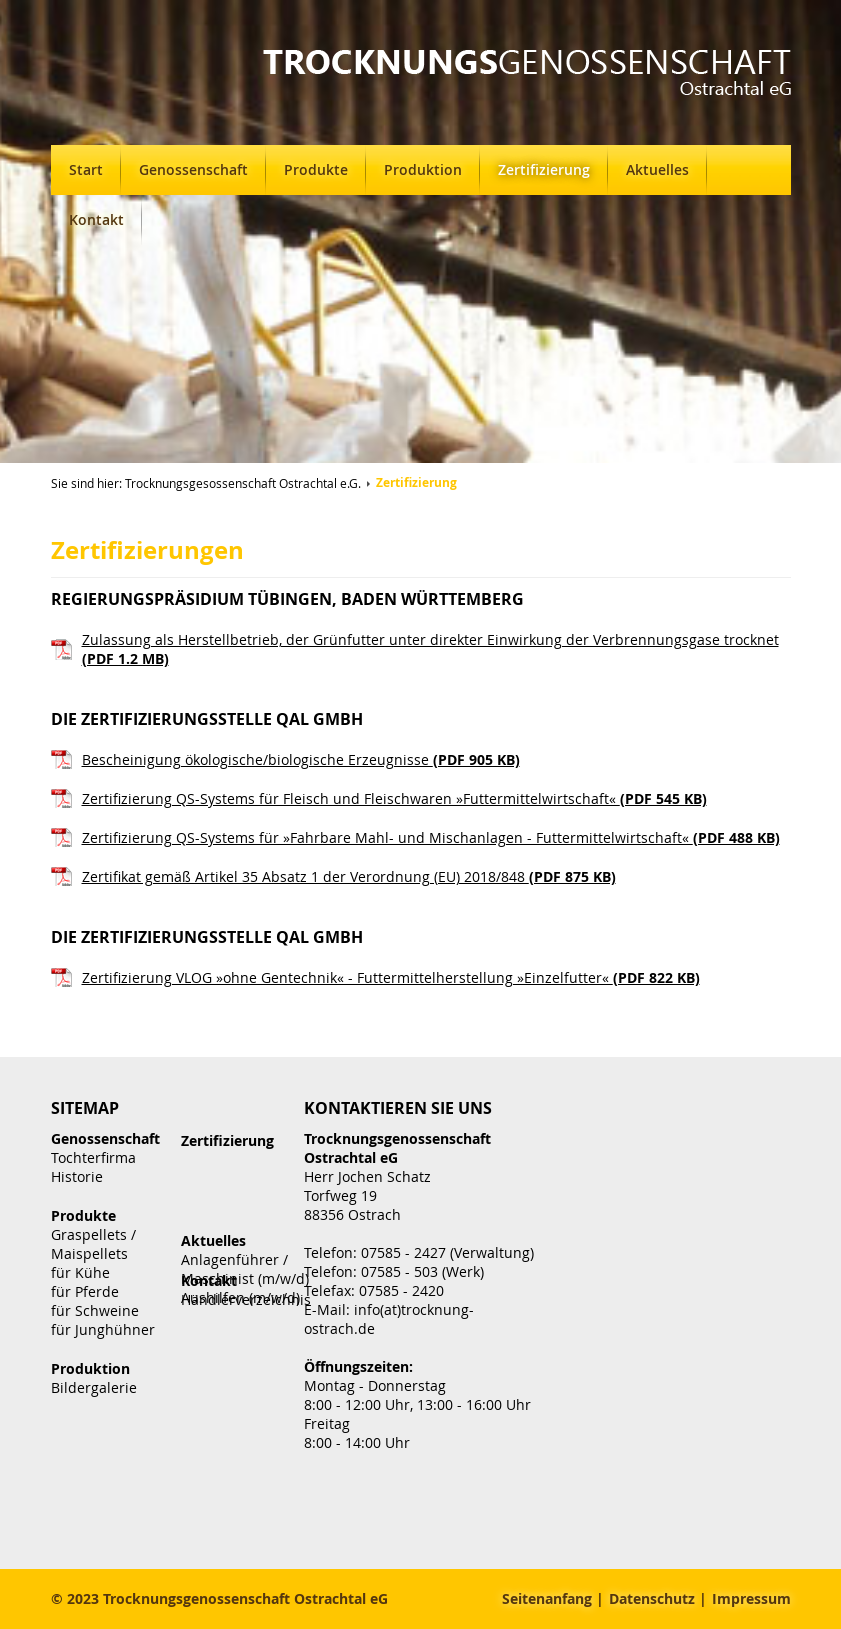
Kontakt (96, 219)
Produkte (316, 169)
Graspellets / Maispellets (93, 1244)
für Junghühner (103, 1329)
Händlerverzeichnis (246, 1299)
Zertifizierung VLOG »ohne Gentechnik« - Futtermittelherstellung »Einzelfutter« (391, 977)
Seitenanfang (547, 1598)
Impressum (751, 1598)
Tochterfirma (93, 1157)
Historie (77, 1176)
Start (86, 169)
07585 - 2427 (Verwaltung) (447, 1252)
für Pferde (85, 1291)
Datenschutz (652, 1598)
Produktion (423, 169)
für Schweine (95, 1310)
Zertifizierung (544, 169)
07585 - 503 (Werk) (422, 1271)
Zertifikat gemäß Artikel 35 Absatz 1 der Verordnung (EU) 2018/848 (349, 876)
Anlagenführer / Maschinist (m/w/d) (245, 1269)
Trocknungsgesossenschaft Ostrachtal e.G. (243, 483)
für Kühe (80, 1272)
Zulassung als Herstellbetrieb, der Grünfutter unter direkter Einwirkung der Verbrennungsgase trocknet (430, 649)
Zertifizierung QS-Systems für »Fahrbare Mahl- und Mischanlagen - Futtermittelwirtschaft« (431, 837)
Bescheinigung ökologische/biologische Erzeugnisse (301, 759)
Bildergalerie (94, 1387)
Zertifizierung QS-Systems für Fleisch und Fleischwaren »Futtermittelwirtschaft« (394, 798)
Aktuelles (657, 169)
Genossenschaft (193, 169)
